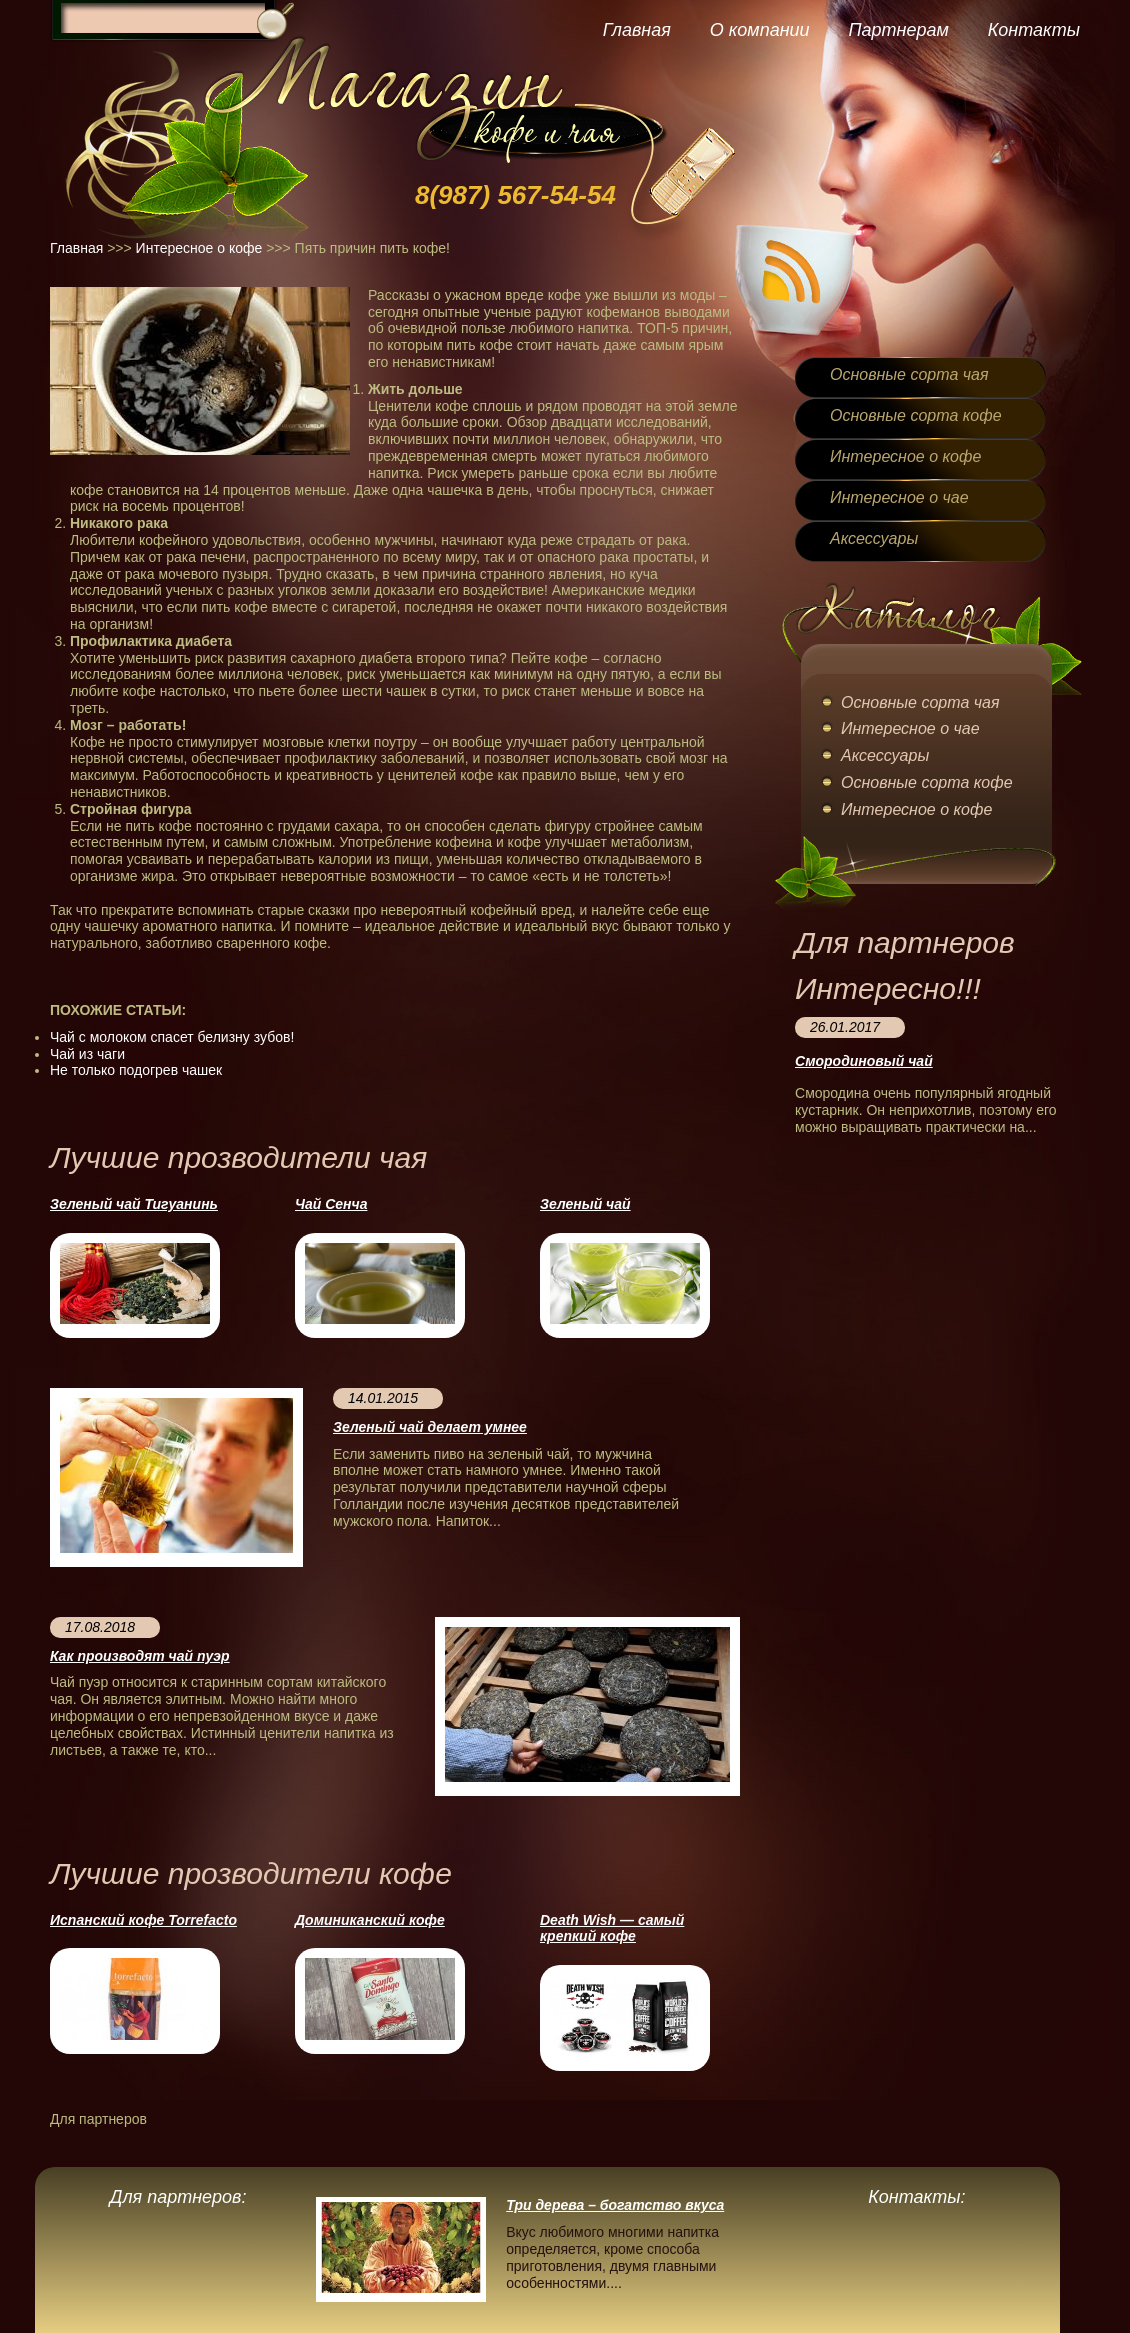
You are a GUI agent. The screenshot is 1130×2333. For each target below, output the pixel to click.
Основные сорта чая (909, 374)
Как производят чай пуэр (140, 1656)
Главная (637, 30)
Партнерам (898, 30)
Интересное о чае (899, 497)
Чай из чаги (87, 1054)
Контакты (1034, 30)
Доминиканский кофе (370, 1920)
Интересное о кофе (199, 248)
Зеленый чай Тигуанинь (134, 1204)
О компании (760, 30)
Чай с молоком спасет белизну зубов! (172, 1037)
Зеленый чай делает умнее (430, 1427)
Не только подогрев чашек (136, 1070)
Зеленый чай (585, 1204)
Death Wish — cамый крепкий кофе (612, 1928)
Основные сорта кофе (916, 415)
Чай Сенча (331, 1204)
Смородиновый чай (864, 1061)
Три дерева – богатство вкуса (615, 2205)
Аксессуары (874, 538)
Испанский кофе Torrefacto (143, 1920)
